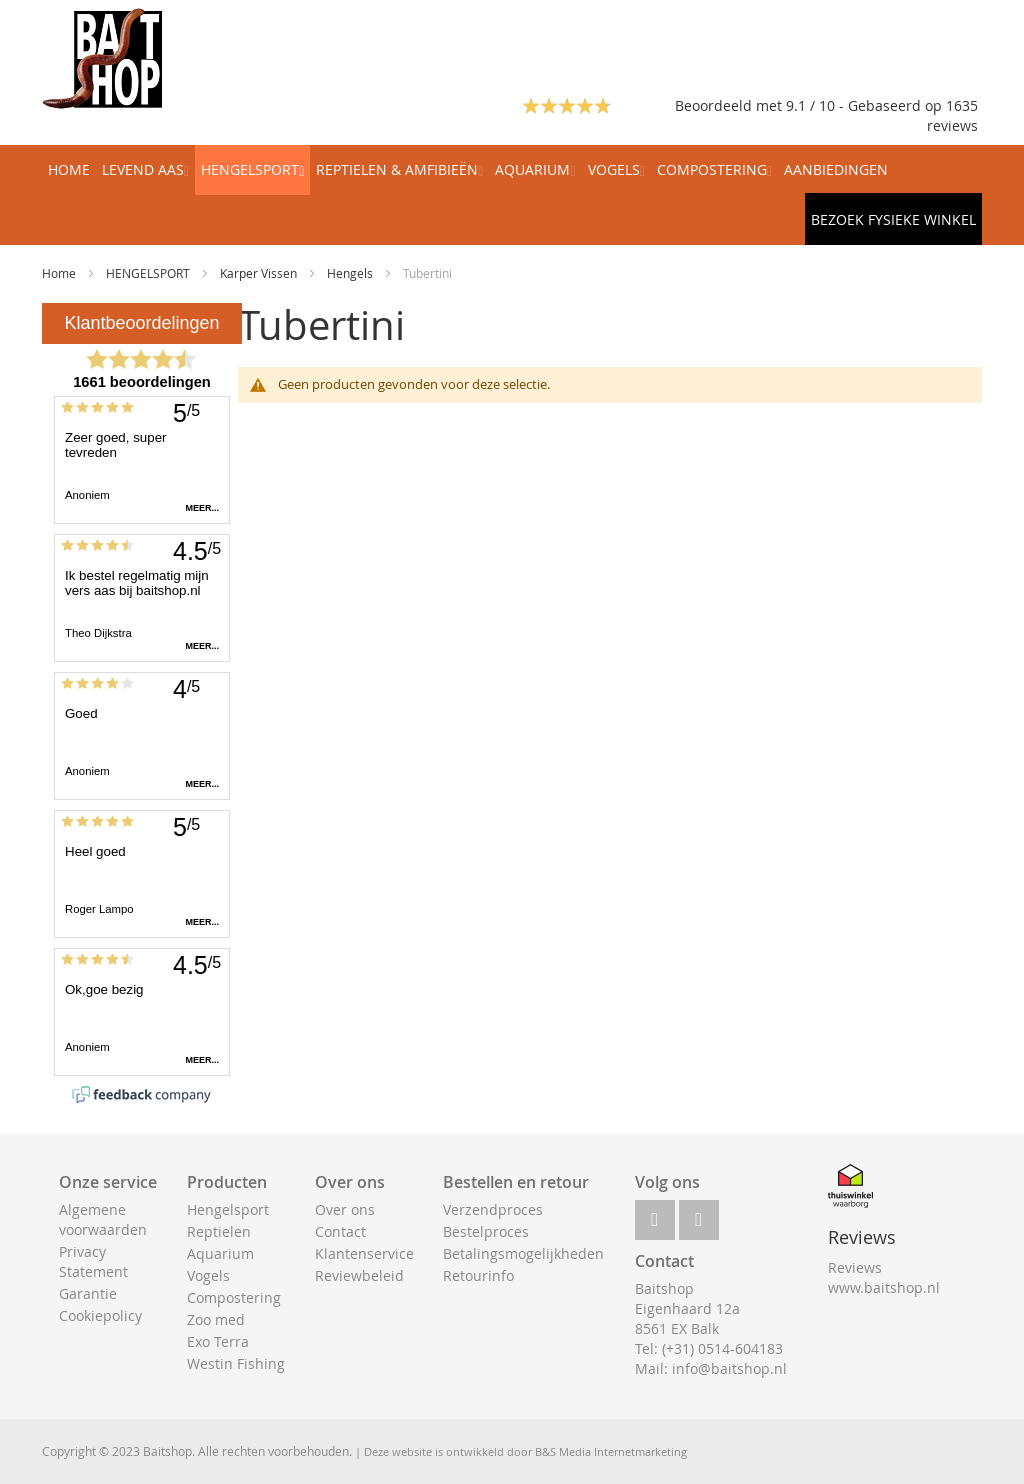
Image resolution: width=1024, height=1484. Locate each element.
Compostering (234, 1297)
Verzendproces (493, 1209)
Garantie (88, 1293)
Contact (340, 1231)
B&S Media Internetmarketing (611, 1451)
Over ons (345, 1209)
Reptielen (219, 1231)
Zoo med (216, 1319)
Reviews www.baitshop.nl (884, 1277)
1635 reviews (952, 115)
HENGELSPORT (149, 273)
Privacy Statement (93, 1261)
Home (60, 273)
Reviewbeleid (359, 1275)
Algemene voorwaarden (103, 1219)
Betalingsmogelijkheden (523, 1253)
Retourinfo (478, 1275)
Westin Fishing (236, 1363)
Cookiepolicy (100, 1315)
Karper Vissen (260, 273)
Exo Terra (218, 1341)
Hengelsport (228, 1209)
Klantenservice (364, 1253)
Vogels (208, 1275)
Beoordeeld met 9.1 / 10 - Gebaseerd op (810, 105)
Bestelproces (486, 1231)
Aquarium (220, 1253)
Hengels (351, 273)
